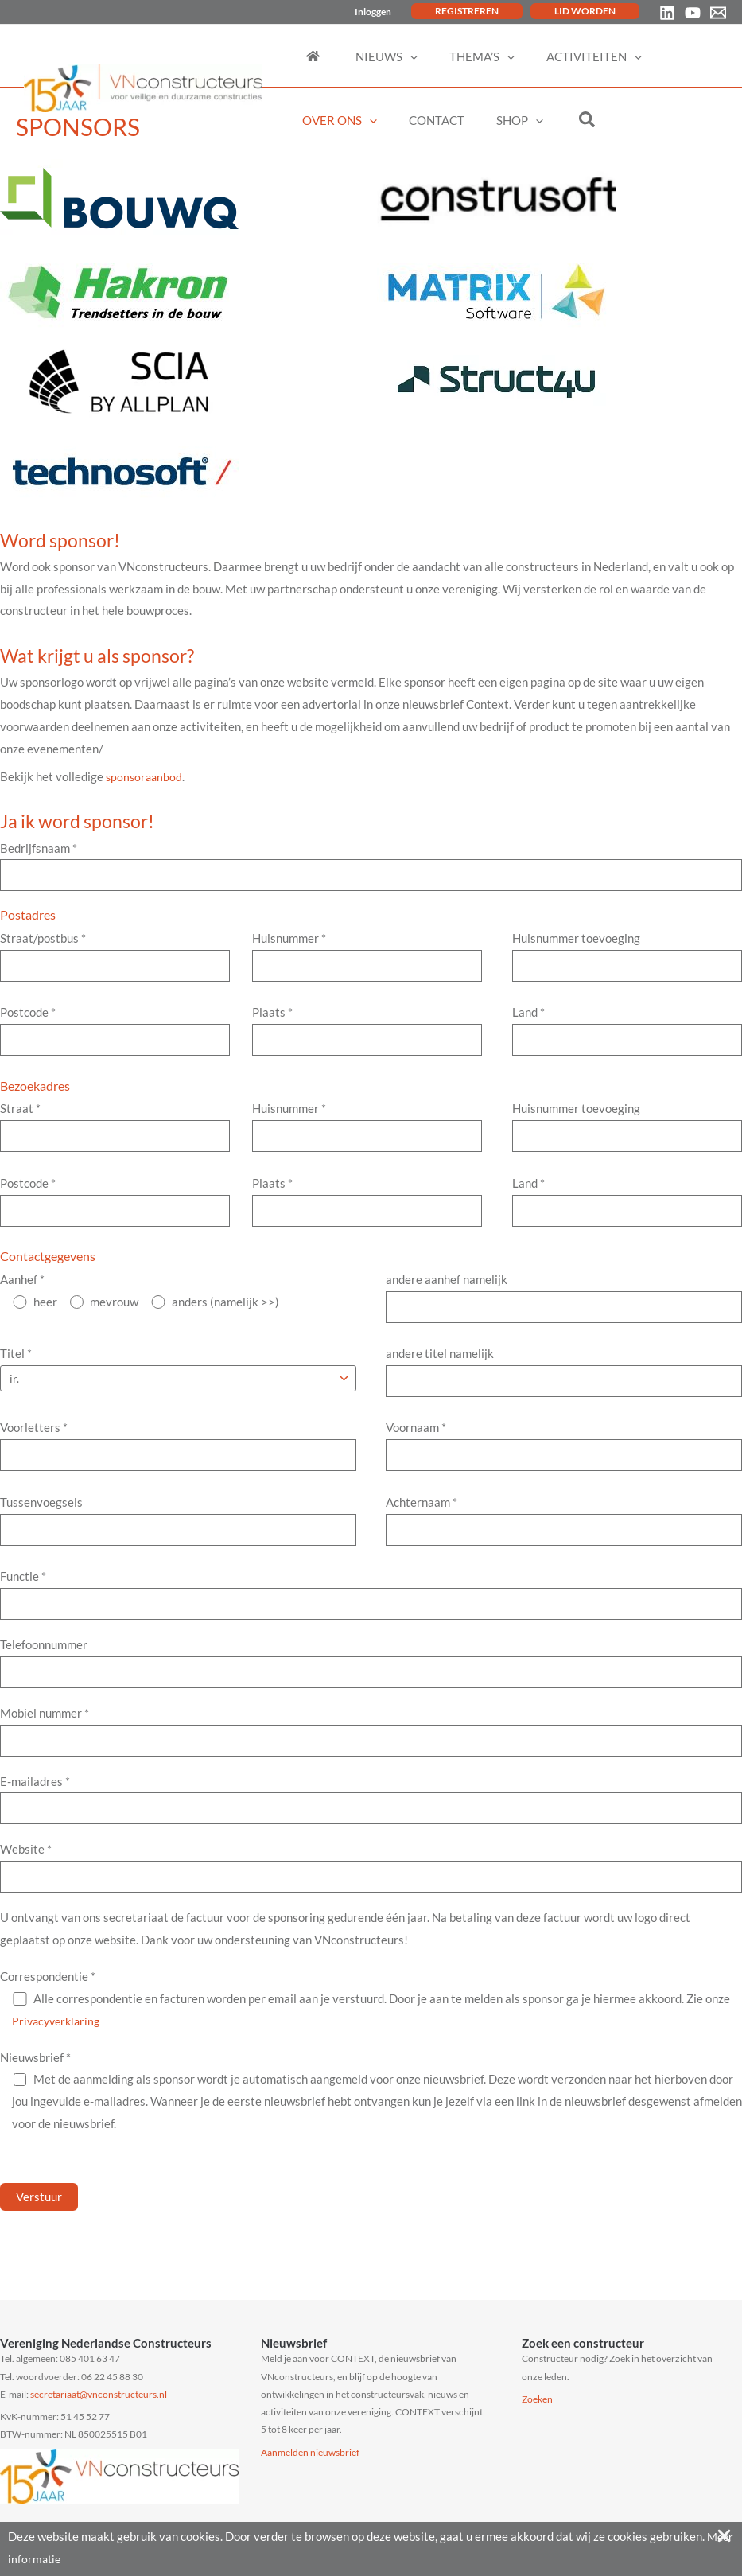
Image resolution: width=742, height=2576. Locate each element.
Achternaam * (564, 1537)
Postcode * (115, 1035)
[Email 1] (718, 13)
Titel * (16, 1365)
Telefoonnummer (371, 1683)
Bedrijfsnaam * (371, 867)
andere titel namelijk (564, 1384)
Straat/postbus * (115, 959)
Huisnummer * (367, 959)
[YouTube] (693, 13)
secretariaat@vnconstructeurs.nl (98, 2394)
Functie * (371, 1613)
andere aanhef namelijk (564, 1308)
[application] (396, 56)
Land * (627, 1035)
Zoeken (537, 2399)
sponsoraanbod (145, 776)
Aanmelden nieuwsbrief (310, 2452)
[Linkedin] (667, 13)
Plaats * (367, 1035)
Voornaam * (564, 1460)
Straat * (115, 1133)
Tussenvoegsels (178, 1537)
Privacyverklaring (59, 2048)
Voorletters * (178, 1460)
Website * (371, 1894)
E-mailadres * (371, 1824)
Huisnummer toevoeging (627, 959)
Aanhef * (22, 1289)
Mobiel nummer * (371, 1753)
